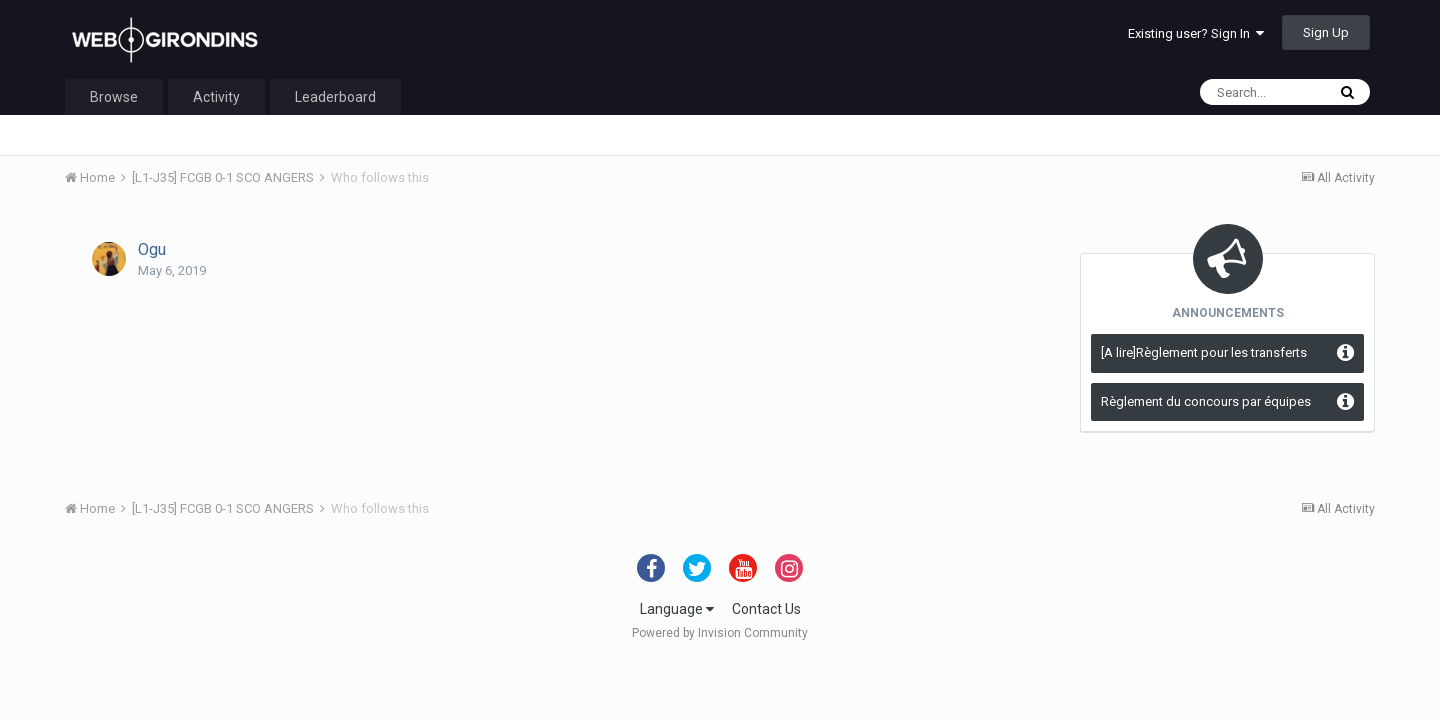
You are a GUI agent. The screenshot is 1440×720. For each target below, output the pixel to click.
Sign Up (1326, 32)
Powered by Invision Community (720, 633)
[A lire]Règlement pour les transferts (1204, 352)
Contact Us (766, 609)
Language (677, 609)
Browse (114, 97)
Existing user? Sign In (1196, 33)
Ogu (152, 249)
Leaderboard (335, 97)
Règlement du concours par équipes (1206, 401)
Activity (216, 97)
